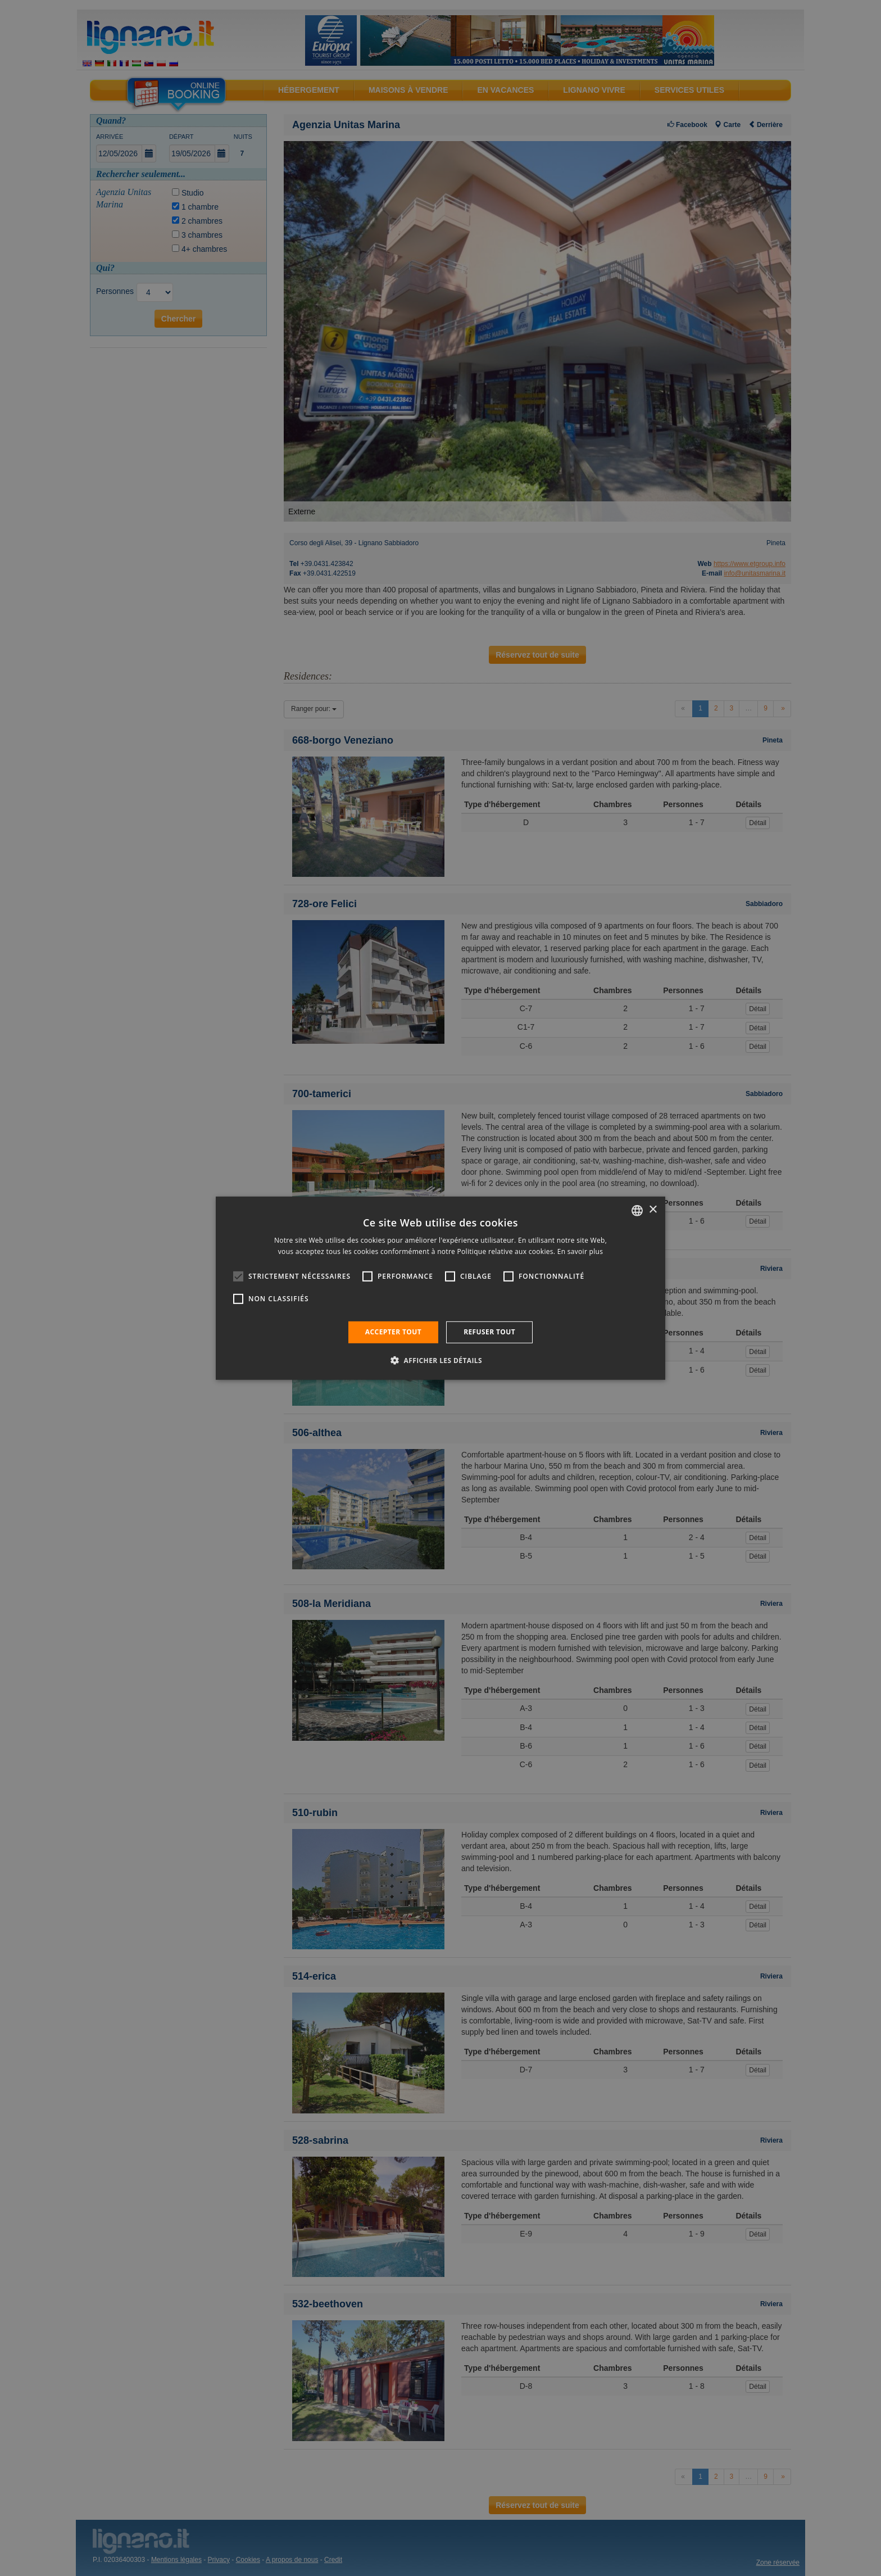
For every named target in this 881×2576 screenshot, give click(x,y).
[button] (440, 1360)
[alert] (440, 1288)
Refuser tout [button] (489, 1332)
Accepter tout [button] (393, 1332)
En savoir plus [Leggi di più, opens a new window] (580, 1251)
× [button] (652, 1210)
